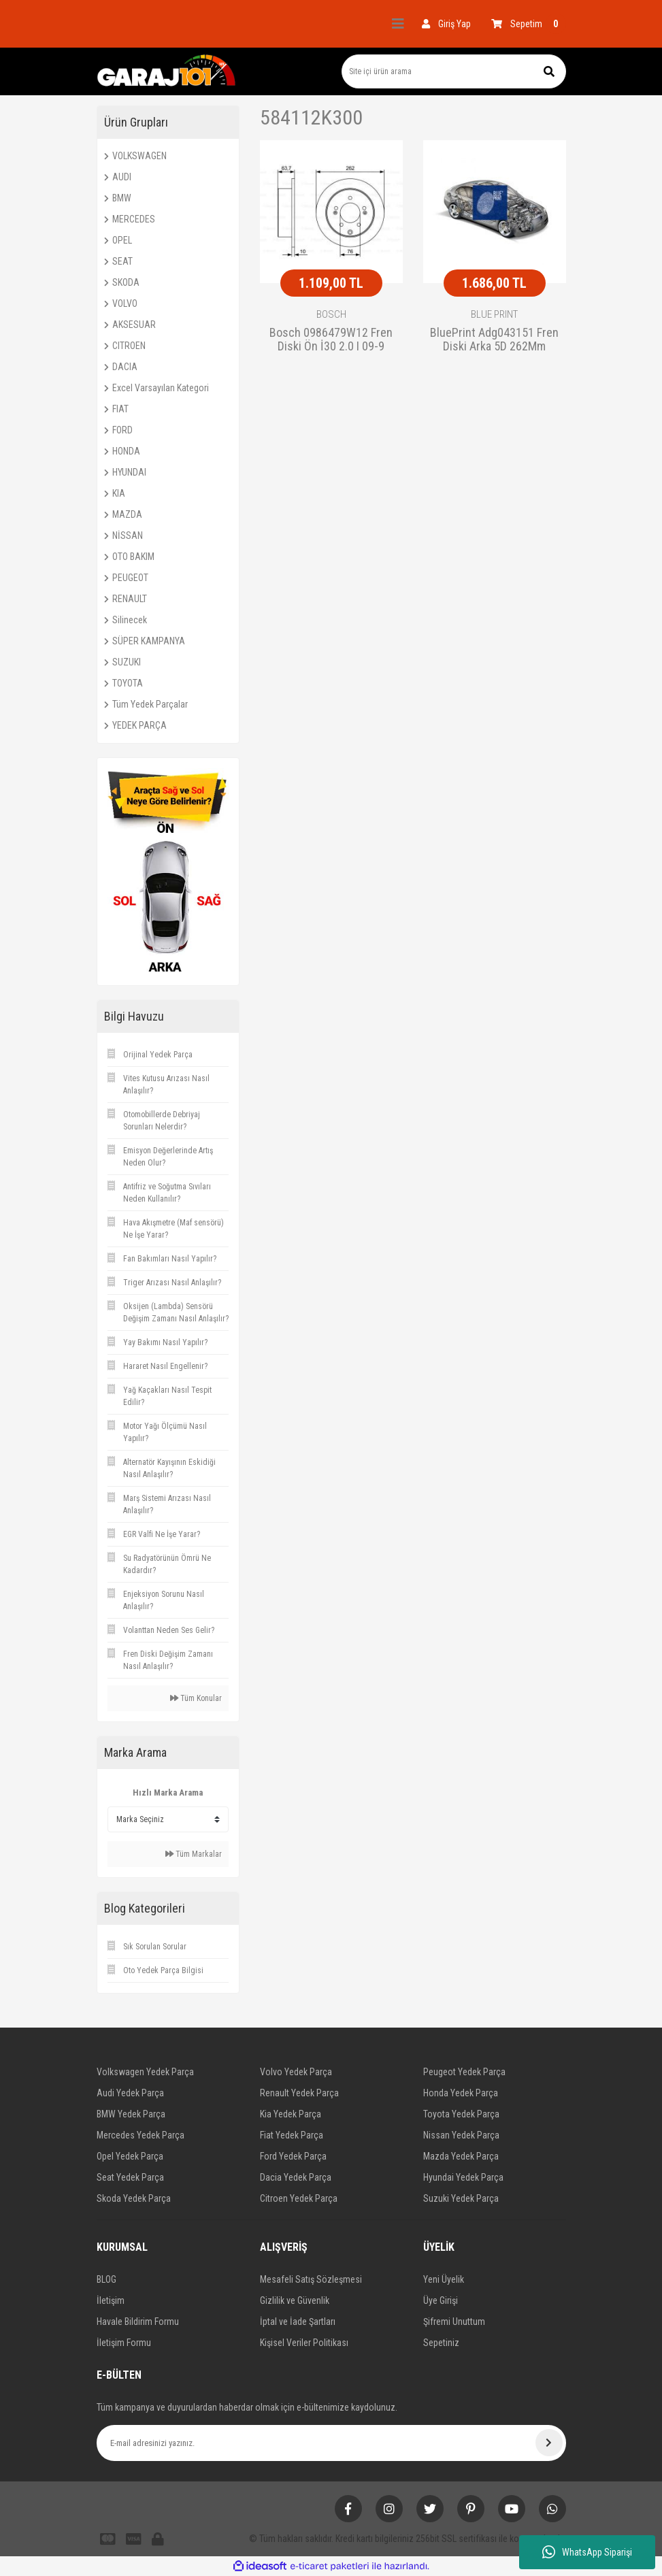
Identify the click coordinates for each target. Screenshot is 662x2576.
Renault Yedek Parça (299, 2092)
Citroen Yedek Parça (298, 2198)
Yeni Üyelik (443, 2279)
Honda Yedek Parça (460, 2092)
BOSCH (331, 314)
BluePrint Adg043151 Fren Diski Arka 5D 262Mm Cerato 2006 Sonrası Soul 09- (494, 340)
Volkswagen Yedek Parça (145, 2071)
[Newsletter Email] (331, 2443)
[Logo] (167, 71)
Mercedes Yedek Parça (140, 2135)
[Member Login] (446, 23)
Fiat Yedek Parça (291, 2135)
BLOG (106, 2279)
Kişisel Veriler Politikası (304, 2342)
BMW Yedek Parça (131, 2114)
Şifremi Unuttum (454, 2321)
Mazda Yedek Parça (461, 2156)
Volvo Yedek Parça (296, 2071)
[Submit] (549, 2442)
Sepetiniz (441, 2342)
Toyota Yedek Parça (461, 2114)
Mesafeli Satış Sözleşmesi (311, 2279)
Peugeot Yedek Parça (464, 2071)
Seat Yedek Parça (130, 2177)
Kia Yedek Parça (290, 2114)
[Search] (454, 71)
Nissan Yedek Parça (461, 2135)
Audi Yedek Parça (130, 2092)
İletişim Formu (124, 2342)
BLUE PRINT (494, 314)
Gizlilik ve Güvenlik (294, 2300)
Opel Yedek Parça (130, 2156)
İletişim (111, 2300)
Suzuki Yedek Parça (461, 2198)
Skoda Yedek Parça (134, 2198)
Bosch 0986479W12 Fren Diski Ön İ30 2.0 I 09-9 (331, 339)
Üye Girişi (440, 2300)
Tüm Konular (196, 1698)
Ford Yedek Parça (293, 2156)
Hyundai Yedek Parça (463, 2177)
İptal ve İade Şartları (297, 2321)
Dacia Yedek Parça (295, 2177)
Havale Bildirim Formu (138, 2321)
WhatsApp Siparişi (587, 2552)
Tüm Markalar (193, 1854)
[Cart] (528, 23)
